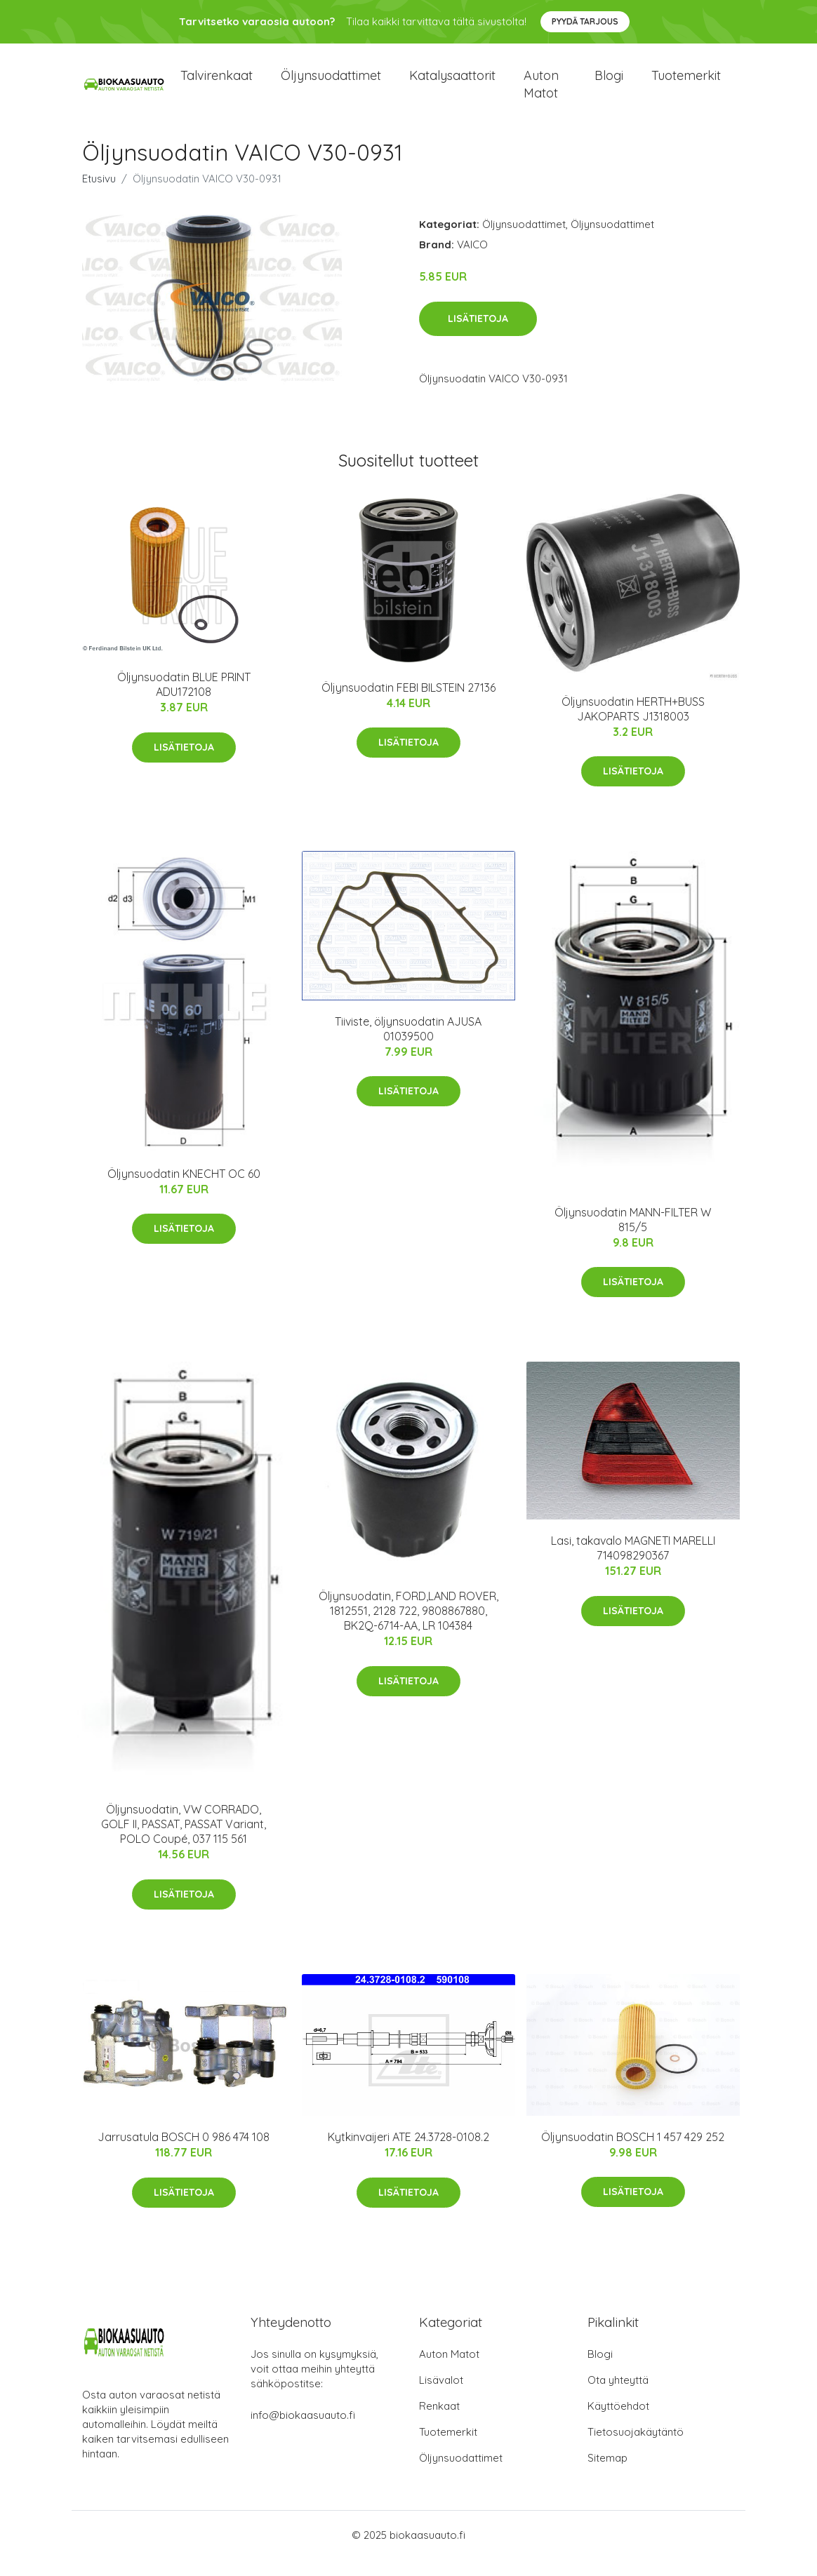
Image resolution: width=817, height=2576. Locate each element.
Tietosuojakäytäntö (635, 2448)
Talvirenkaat (216, 84)
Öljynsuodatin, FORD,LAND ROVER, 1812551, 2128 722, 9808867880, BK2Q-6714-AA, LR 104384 (408, 1627)
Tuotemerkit (686, 84)
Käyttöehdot (618, 2422)
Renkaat (439, 2422)
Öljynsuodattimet (331, 84)
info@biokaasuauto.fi (303, 2432)
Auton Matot (449, 2370)
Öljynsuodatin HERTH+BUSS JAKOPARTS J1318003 (633, 725)
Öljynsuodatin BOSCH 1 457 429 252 (632, 2154)
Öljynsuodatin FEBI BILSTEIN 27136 (408, 704)
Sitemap (607, 2474)
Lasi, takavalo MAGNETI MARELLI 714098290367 (633, 1565)
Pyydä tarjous (585, 21)
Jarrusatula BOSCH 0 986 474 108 (184, 2154)
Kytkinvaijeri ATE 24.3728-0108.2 (408, 2154)
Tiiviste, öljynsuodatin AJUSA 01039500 (408, 1045)
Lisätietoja (478, 335)
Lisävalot (441, 2396)
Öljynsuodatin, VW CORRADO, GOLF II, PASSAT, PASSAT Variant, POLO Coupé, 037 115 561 (183, 1841)
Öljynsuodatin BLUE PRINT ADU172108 (184, 701)
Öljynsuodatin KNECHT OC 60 (183, 1190)
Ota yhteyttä (618, 2396)
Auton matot (541, 92)
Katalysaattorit (452, 84)
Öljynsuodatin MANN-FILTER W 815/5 (632, 1236)
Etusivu (99, 195)
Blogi (609, 84)
